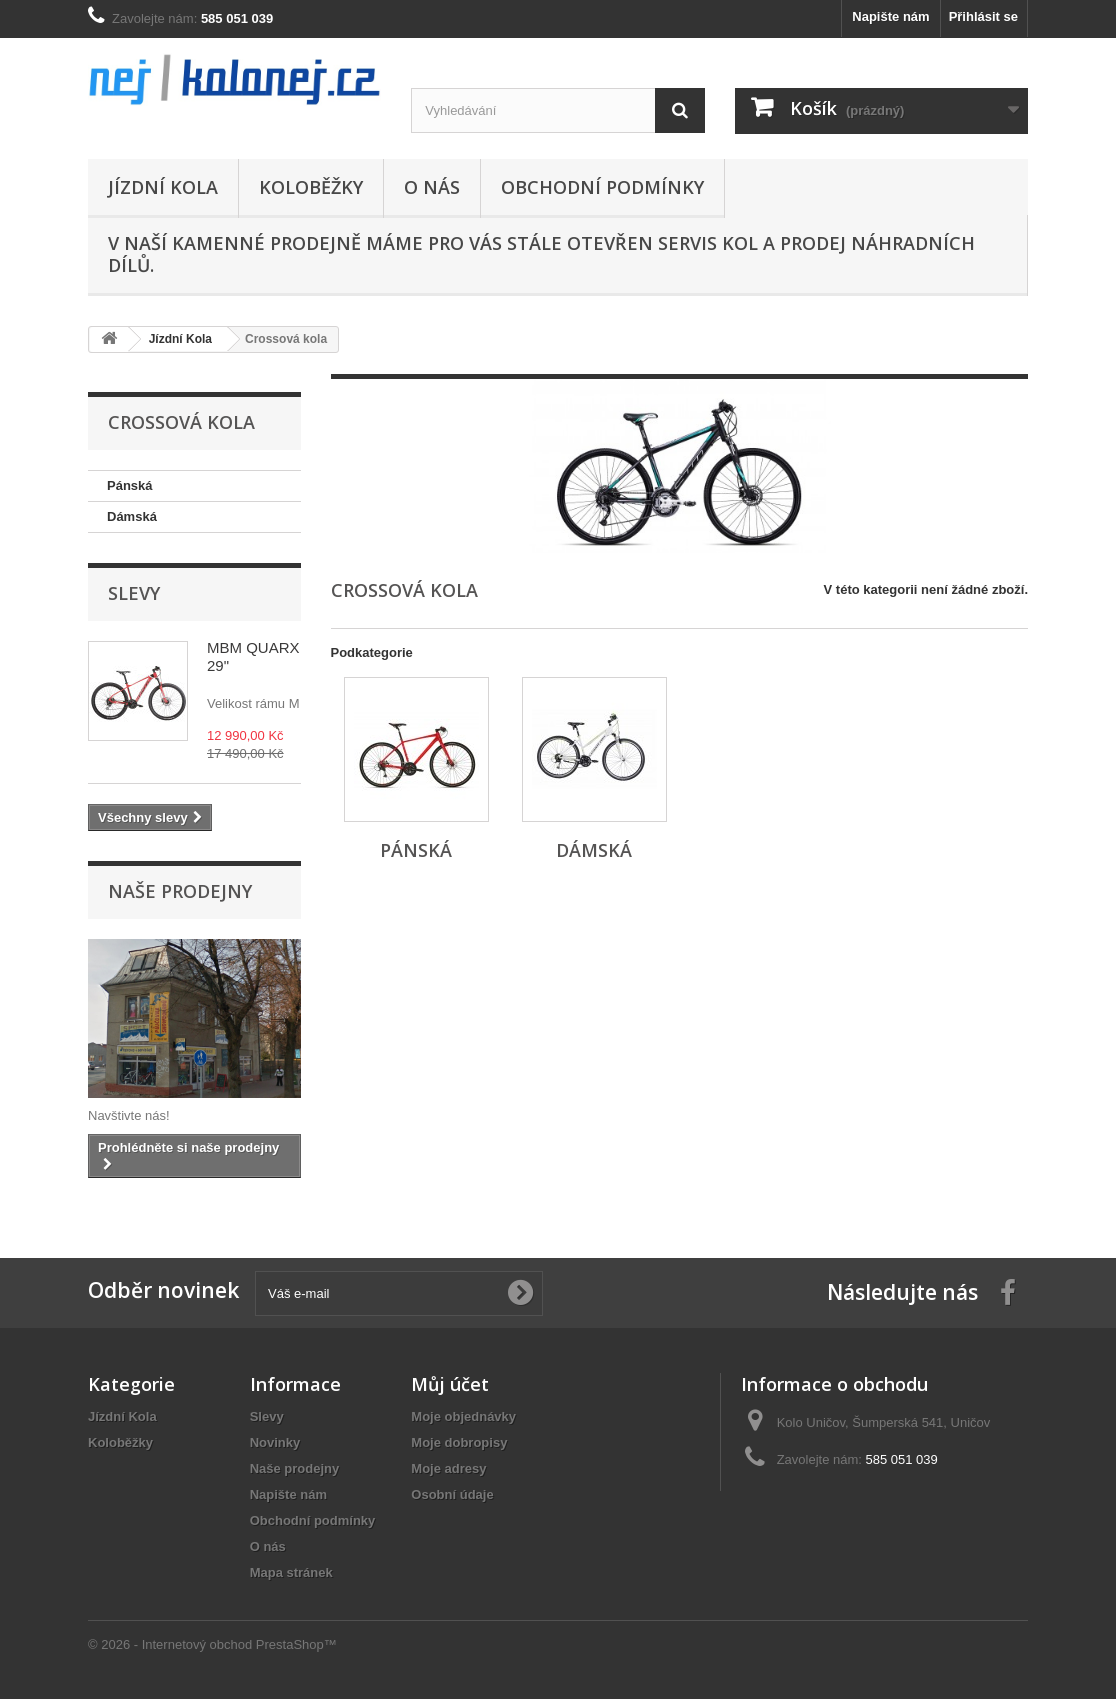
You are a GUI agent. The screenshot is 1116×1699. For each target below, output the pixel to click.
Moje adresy (448, 1468)
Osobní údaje (452, 1494)
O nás (432, 187)
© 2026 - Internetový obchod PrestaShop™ (212, 1644)
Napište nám (890, 16)
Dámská (132, 516)
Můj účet (450, 1384)
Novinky (275, 1442)
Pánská (130, 485)
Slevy (134, 593)
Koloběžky (311, 187)
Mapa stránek (291, 1572)
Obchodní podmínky (602, 187)
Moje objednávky (463, 1416)
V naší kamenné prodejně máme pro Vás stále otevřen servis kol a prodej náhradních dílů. (541, 254)
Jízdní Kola (163, 187)
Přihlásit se (983, 16)
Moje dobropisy (459, 1442)
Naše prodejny (180, 891)
